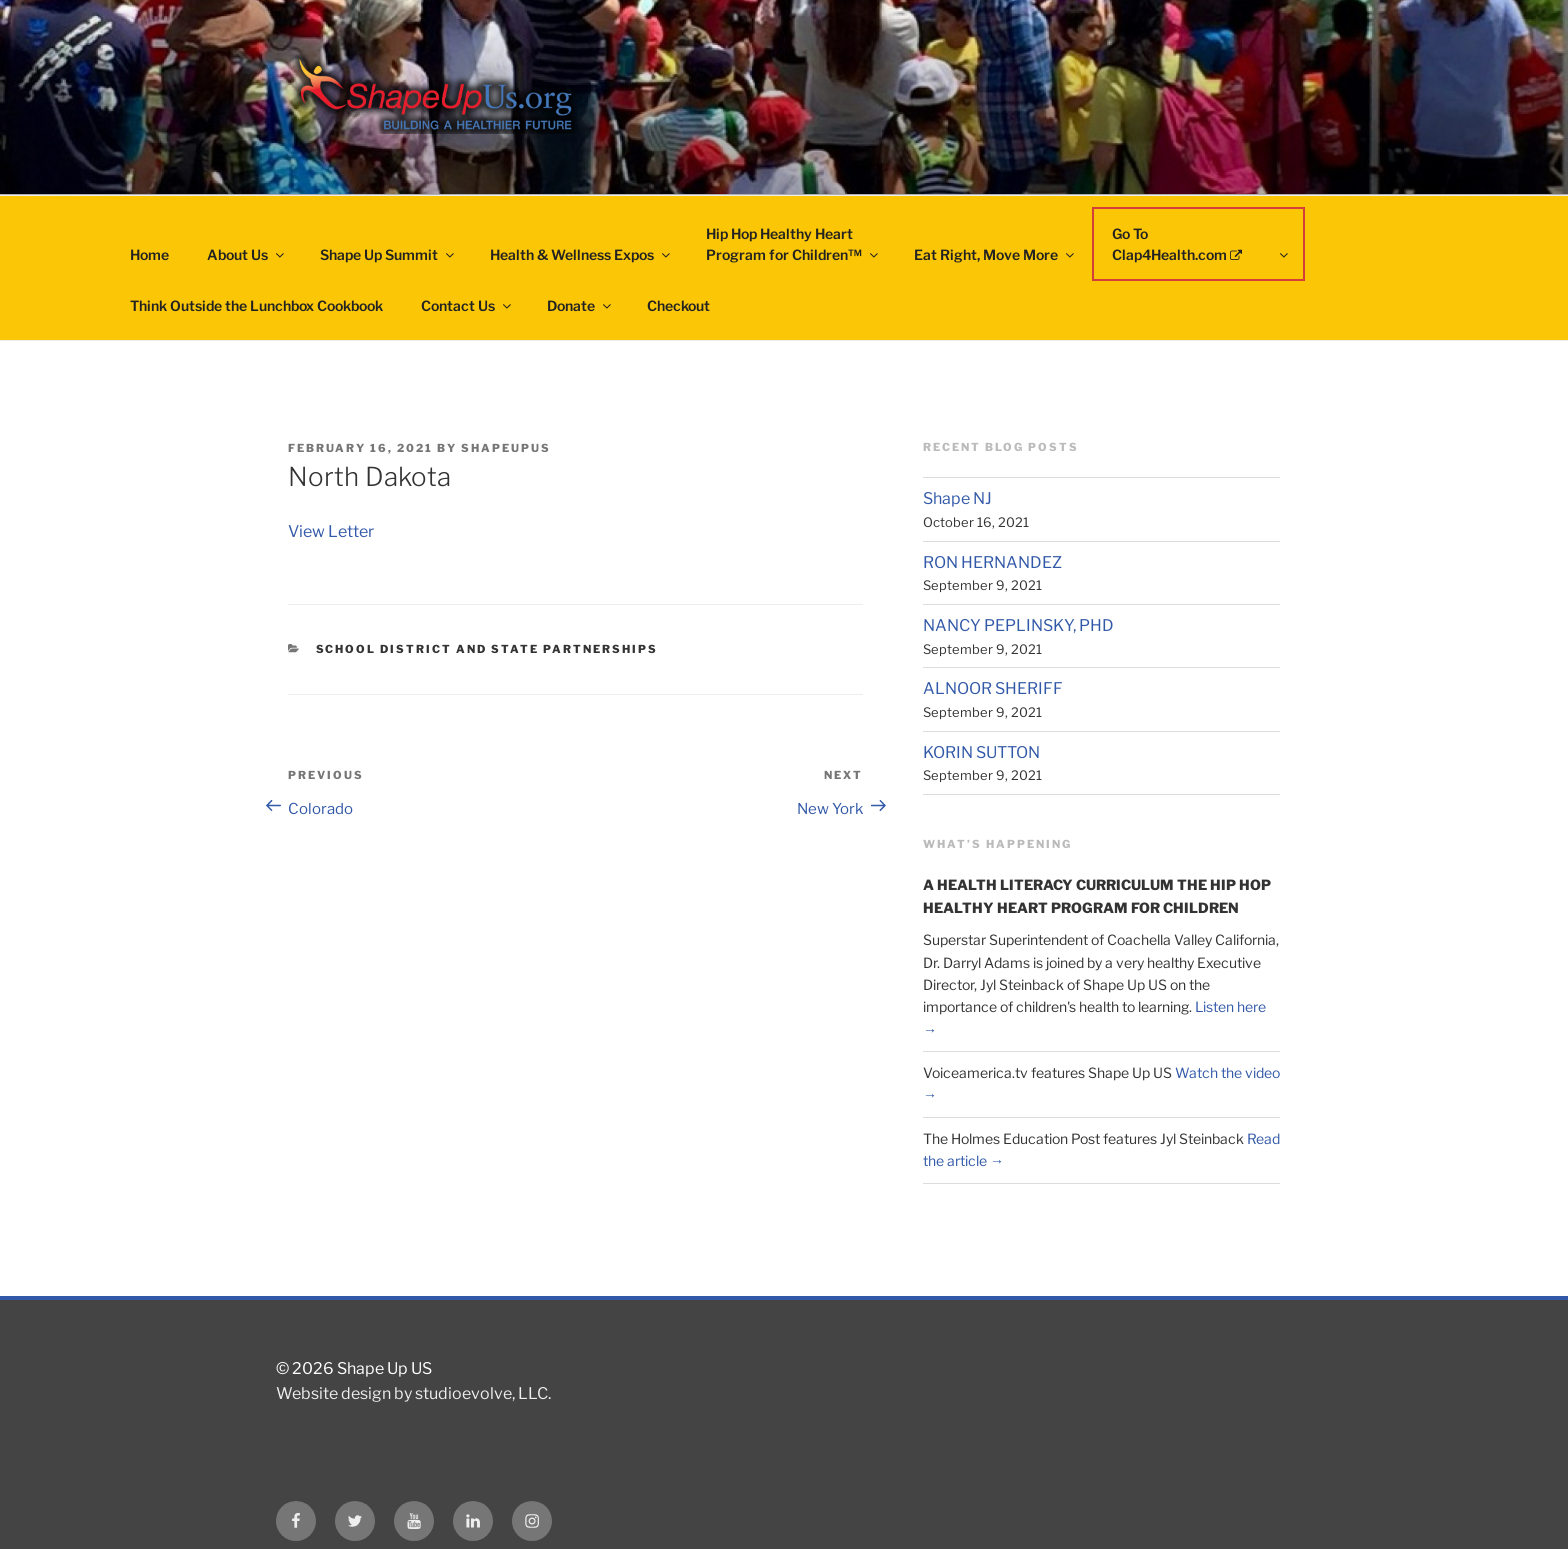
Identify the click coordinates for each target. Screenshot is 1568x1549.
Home (149, 254)
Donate (580, 305)
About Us (247, 254)
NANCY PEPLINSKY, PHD (1018, 625)
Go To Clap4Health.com (1201, 244)
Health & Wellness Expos (581, 254)
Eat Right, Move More (995, 254)
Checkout (678, 305)
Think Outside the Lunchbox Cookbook (256, 305)
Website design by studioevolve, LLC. (413, 1393)
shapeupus (506, 448)
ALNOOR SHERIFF (993, 688)
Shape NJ (957, 498)
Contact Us (467, 305)
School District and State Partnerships (487, 649)
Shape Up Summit (388, 254)
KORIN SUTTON (981, 752)
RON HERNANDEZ (992, 562)
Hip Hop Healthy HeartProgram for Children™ (793, 244)
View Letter (331, 531)
